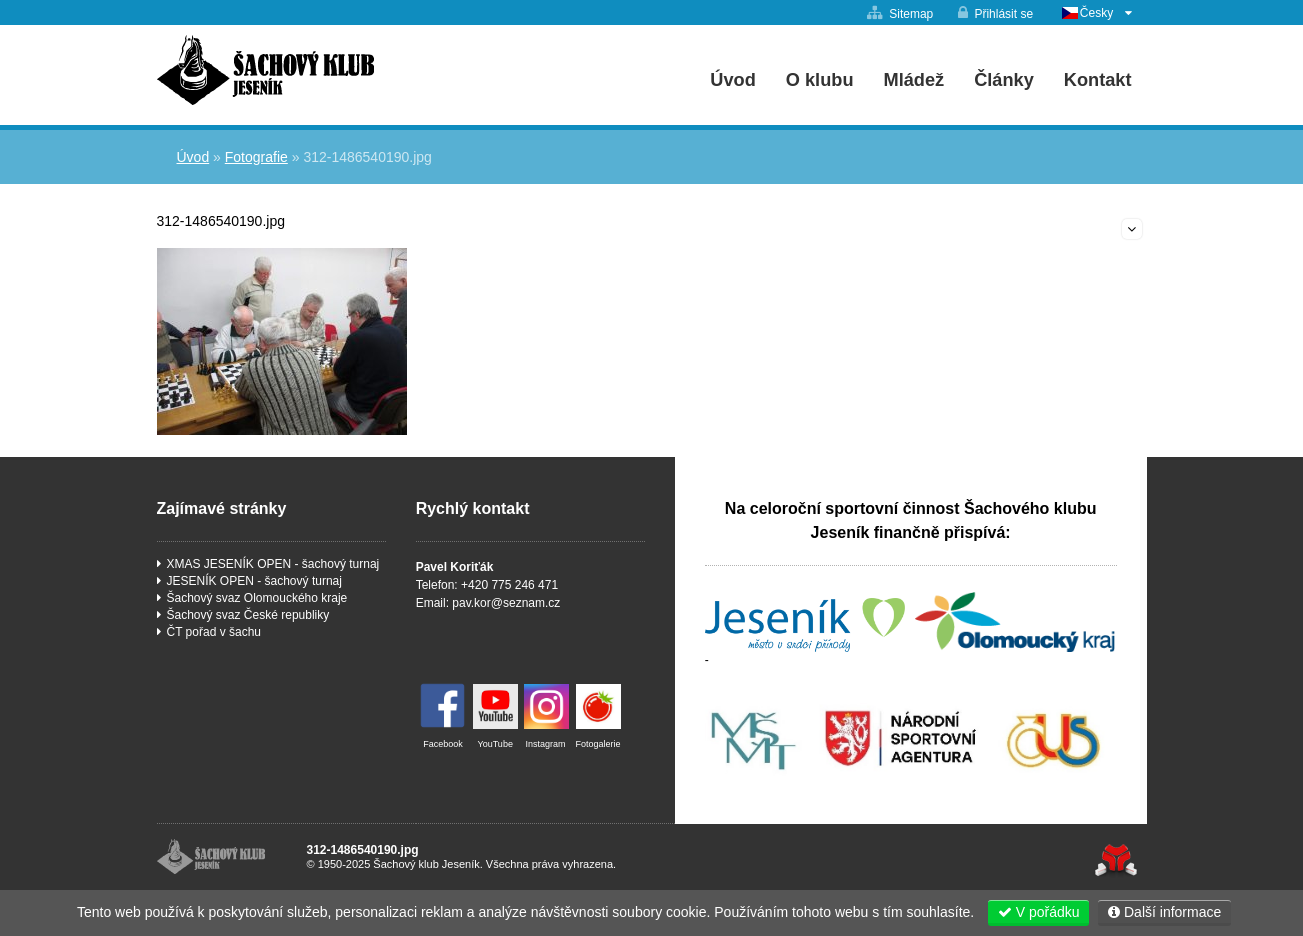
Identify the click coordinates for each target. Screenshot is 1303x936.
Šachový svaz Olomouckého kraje (257, 598)
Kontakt (1098, 80)
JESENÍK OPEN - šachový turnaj (254, 581)
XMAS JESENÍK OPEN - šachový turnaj (273, 564)
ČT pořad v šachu (214, 632)
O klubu (820, 80)
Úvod (265, 70)
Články (1004, 80)
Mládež (914, 80)
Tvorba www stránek (1116, 860)
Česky (1096, 13)
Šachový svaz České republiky (248, 615)
